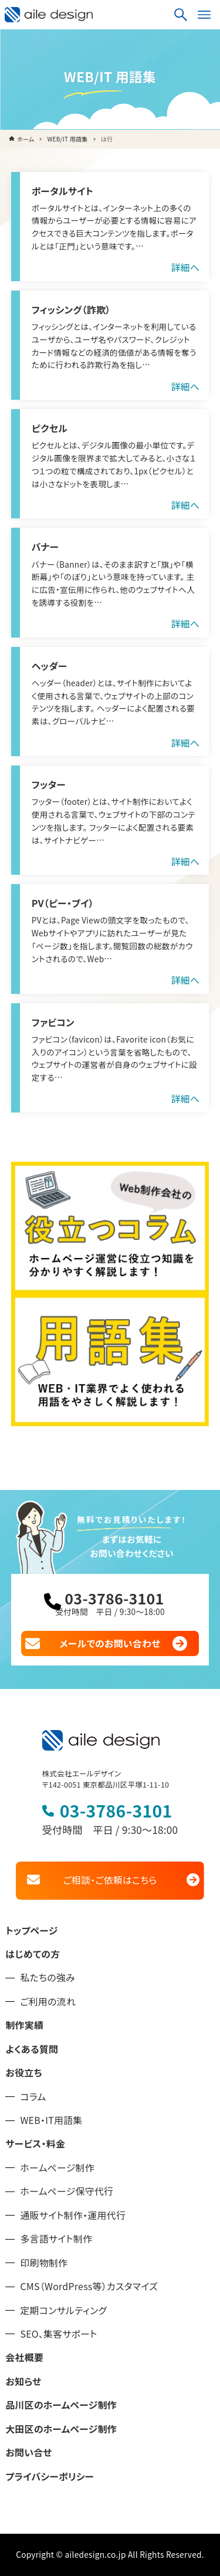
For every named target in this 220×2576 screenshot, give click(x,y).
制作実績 (24, 2025)
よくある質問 (31, 2049)
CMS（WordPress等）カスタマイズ (89, 2286)
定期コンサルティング (63, 2310)
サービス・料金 (35, 2143)
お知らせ (23, 2381)
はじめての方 (32, 1954)
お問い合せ (28, 2452)
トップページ (31, 1930)
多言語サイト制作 (56, 2238)
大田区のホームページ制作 (61, 2429)
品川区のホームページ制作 (61, 2405)
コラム (33, 2096)
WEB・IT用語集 (51, 2120)
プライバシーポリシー (49, 2476)
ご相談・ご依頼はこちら (110, 1880)
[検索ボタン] (180, 14)
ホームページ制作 (57, 2167)
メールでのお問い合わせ (110, 1643)
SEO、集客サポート (58, 2334)
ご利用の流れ (48, 2001)
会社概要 (24, 2357)
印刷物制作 (43, 2263)
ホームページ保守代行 (66, 2191)
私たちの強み (47, 1977)
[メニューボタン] (204, 14)
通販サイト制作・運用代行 (73, 2215)
